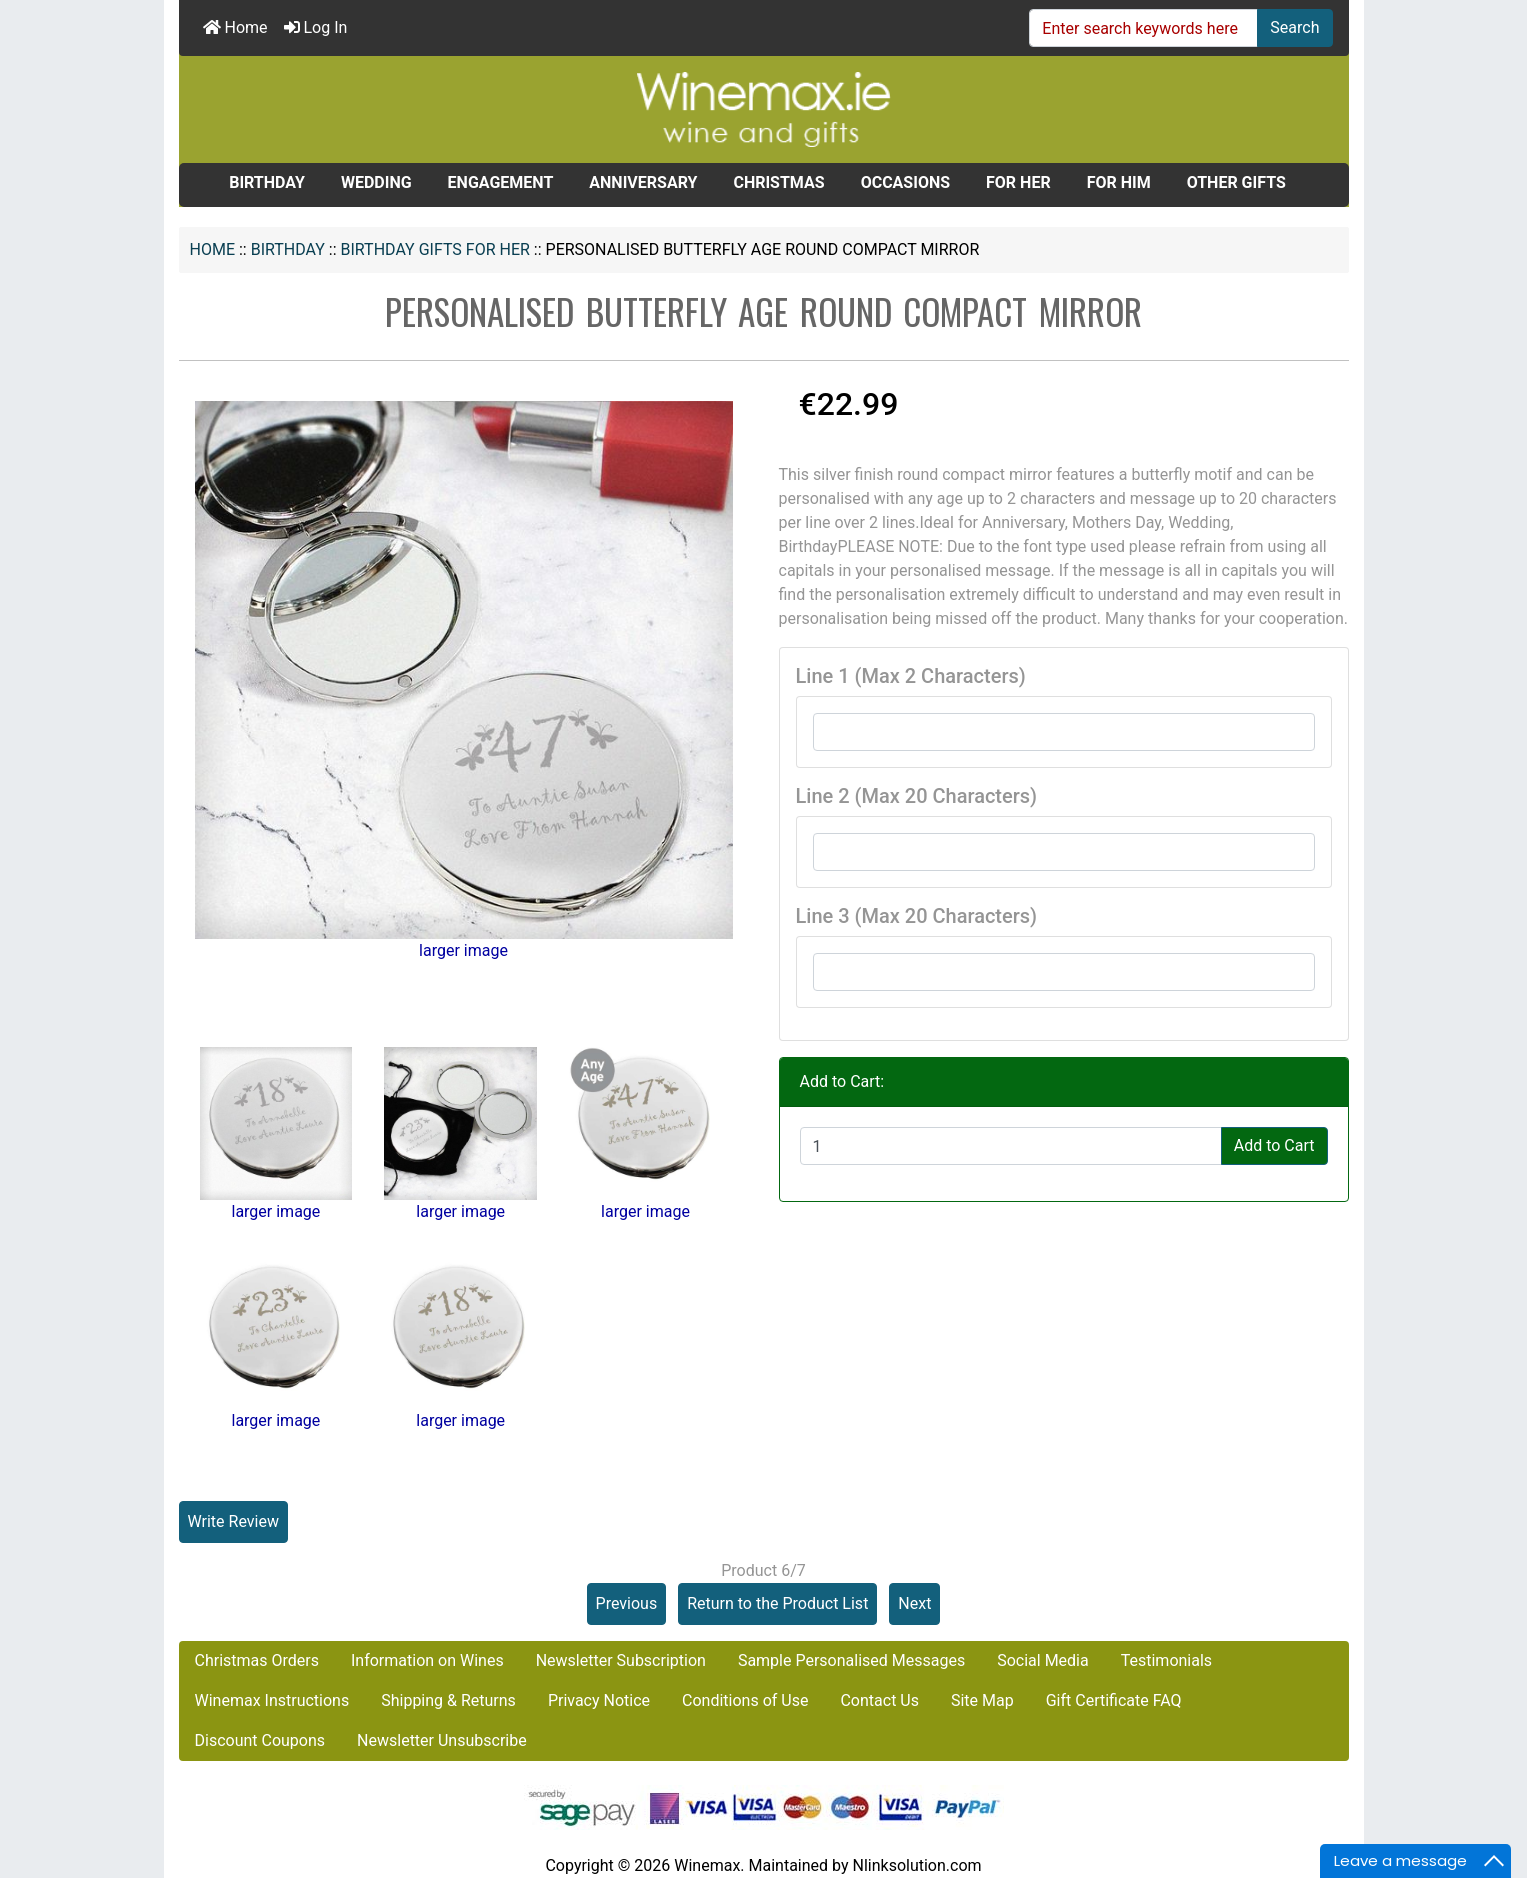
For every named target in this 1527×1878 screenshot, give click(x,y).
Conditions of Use (745, 1700)
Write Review (233, 1521)
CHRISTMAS (778, 182)
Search (1294, 27)
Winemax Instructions (272, 1700)
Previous (627, 1603)
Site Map (982, 1700)
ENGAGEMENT (501, 182)
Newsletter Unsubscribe (442, 1740)
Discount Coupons (260, 1740)
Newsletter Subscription (621, 1660)
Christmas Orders (257, 1660)
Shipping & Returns (448, 1700)
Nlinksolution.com (916, 1865)
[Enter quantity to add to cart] (1011, 1146)
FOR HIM (1119, 182)
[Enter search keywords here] (1143, 28)
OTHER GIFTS (1236, 182)
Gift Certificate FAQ (1114, 1700)
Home (235, 27)
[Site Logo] (764, 108)
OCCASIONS (905, 182)
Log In (316, 27)
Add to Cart (1274, 1145)
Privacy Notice (599, 1700)
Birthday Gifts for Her (435, 249)
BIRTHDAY (288, 249)
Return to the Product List (777, 1603)
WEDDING (376, 182)
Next (914, 1603)
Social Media (1043, 1660)
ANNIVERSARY (643, 182)
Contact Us (879, 1700)
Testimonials (1166, 1660)
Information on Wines (427, 1660)
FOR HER (1018, 182)
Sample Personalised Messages (851, 1660)
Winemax (707, 1865)
